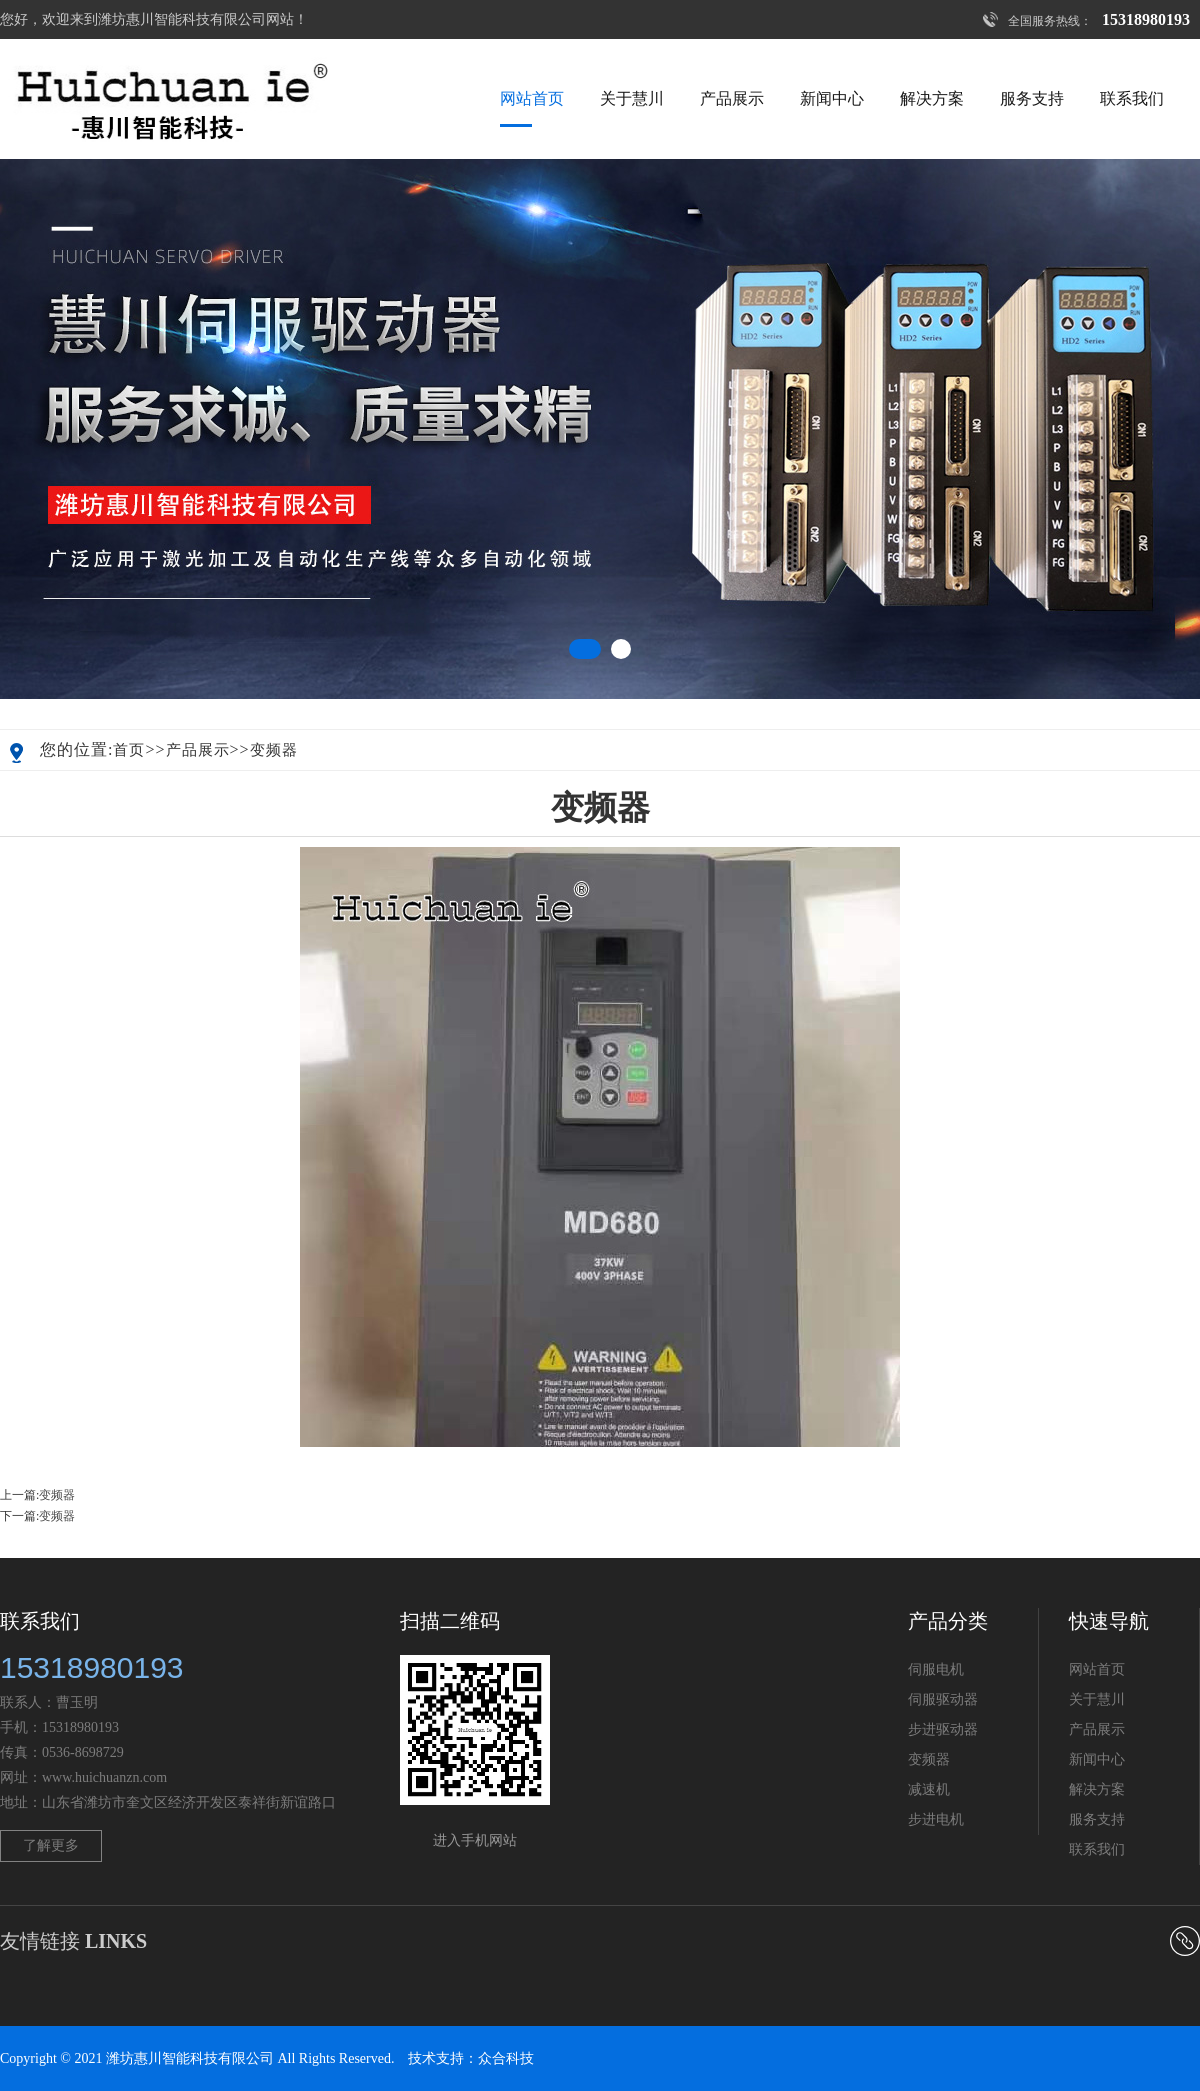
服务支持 (1032, 98)
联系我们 (1132, 98)
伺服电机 (936, 1669)
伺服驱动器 (943, 1699)
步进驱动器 (943, 1729)
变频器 (274, 750)
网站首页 (532, 98)
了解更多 (51, 1845)
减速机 (929, 1789)
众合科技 (506, 2058)
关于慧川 (632, 98)
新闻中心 (832, 98)
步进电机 (936, 1819)
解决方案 (932, 98)
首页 (129, 750)
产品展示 (732, 98)
